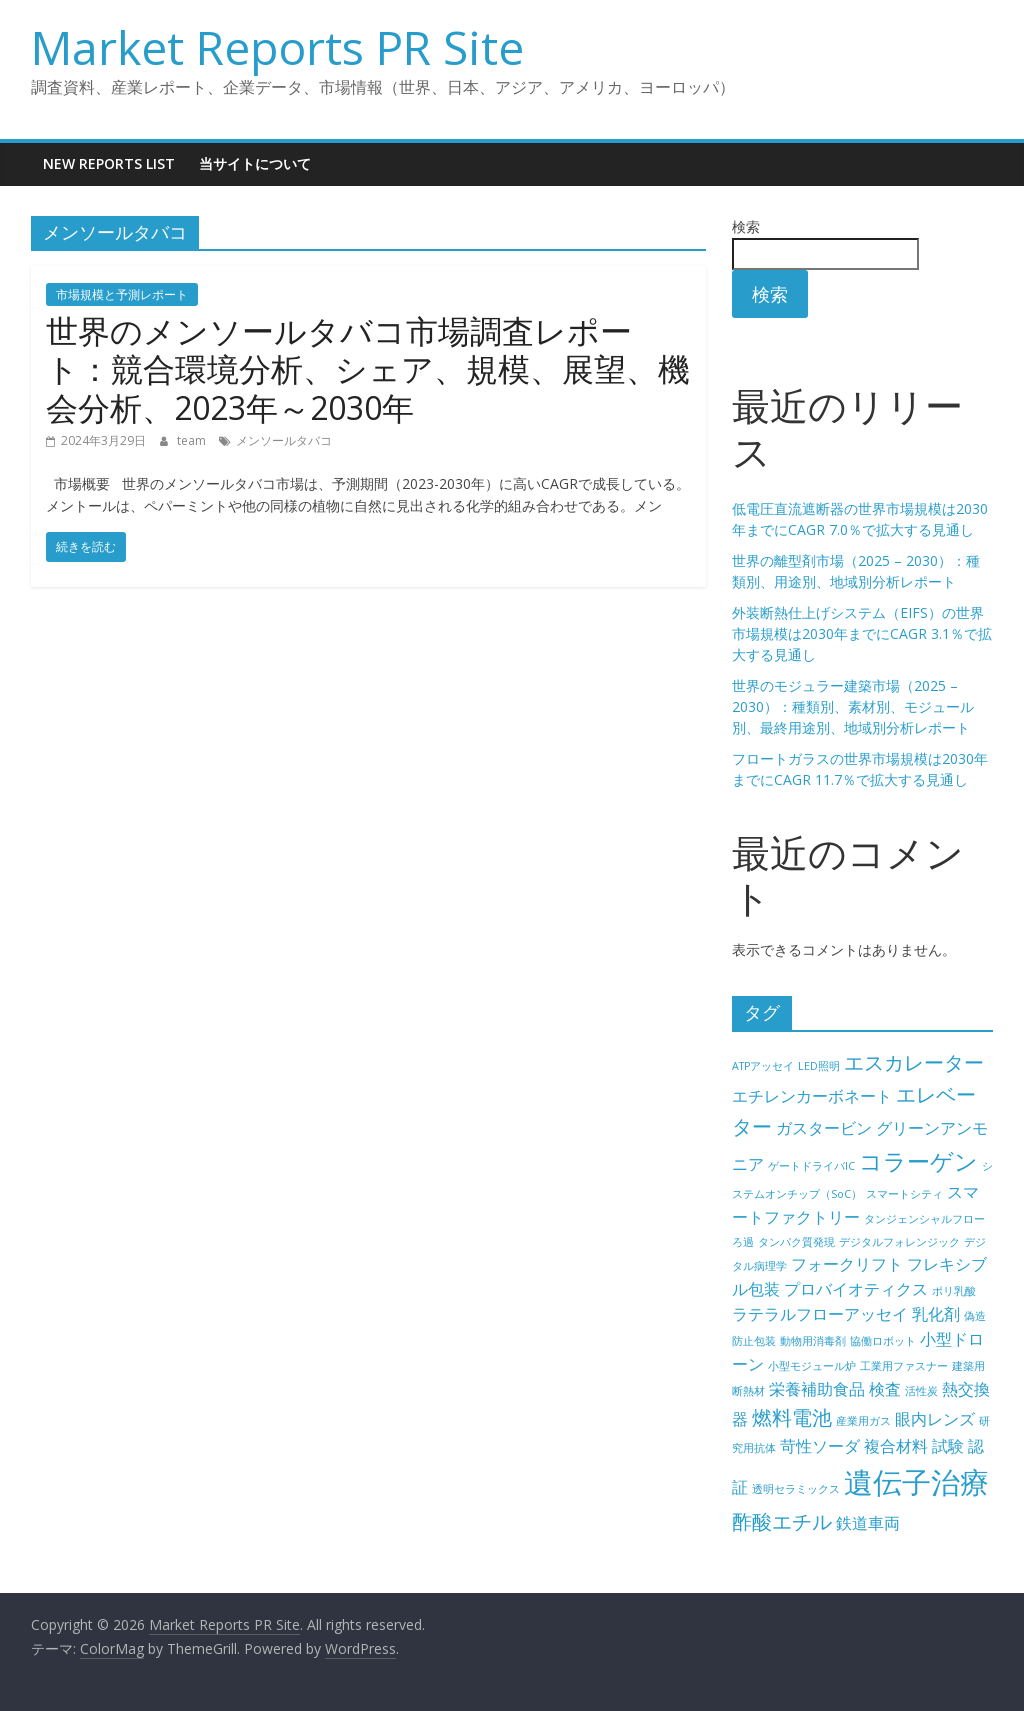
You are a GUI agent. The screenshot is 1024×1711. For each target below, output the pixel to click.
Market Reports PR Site (277, 47)
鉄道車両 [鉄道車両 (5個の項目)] (868, 1523)
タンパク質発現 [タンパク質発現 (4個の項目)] (796, 1242)
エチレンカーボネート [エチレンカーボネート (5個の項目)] (812, 1096)
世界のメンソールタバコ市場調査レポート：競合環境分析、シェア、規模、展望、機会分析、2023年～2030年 (368, 369)
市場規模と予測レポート (122, 294)
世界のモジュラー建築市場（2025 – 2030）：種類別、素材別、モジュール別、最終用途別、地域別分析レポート (853, 706)
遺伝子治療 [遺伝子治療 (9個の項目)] (916, 1482)
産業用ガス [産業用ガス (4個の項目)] (863, 1421)
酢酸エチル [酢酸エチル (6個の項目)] (782, 1521)
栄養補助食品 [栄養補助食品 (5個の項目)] (817, 1389)
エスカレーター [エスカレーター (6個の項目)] (914, 1062)
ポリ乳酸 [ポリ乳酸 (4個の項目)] (954, 1291)
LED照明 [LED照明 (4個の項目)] (819, 1066)
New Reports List (109, 163)
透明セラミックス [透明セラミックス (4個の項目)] (796, 1489)
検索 (746, 226)
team (193, 440)
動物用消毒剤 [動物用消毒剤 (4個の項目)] (813, 1341)
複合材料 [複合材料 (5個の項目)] (896, 1446)
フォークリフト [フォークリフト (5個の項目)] (847, 1264)
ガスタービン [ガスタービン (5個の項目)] (824, 1128)
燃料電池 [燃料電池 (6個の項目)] (792, 1417)
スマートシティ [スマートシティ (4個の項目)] (904, 1194)
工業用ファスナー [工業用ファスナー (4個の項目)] (904, 1366)
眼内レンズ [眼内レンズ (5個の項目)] (935, 1419)
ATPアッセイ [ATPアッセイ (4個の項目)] (763, 1066)
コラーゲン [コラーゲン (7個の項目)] (918, 1161)
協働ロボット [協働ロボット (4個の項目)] (883, 1341)
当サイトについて (255, 163)
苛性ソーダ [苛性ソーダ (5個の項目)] (820, 1446)
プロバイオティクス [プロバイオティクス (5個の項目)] (856, 1289)
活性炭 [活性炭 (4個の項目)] (921, 1391)
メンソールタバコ (284, 440)
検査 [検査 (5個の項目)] (885, 1389)
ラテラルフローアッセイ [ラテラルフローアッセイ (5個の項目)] (820, 1314)
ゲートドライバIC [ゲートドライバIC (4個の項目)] (811, 1166)
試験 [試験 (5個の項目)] (948, 1446)
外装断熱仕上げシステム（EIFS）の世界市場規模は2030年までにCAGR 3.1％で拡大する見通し (862, 633)
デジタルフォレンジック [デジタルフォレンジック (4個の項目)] (899, 1242)
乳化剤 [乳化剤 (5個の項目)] (936, 1314)
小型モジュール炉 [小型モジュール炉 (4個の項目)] (812, 1366)
